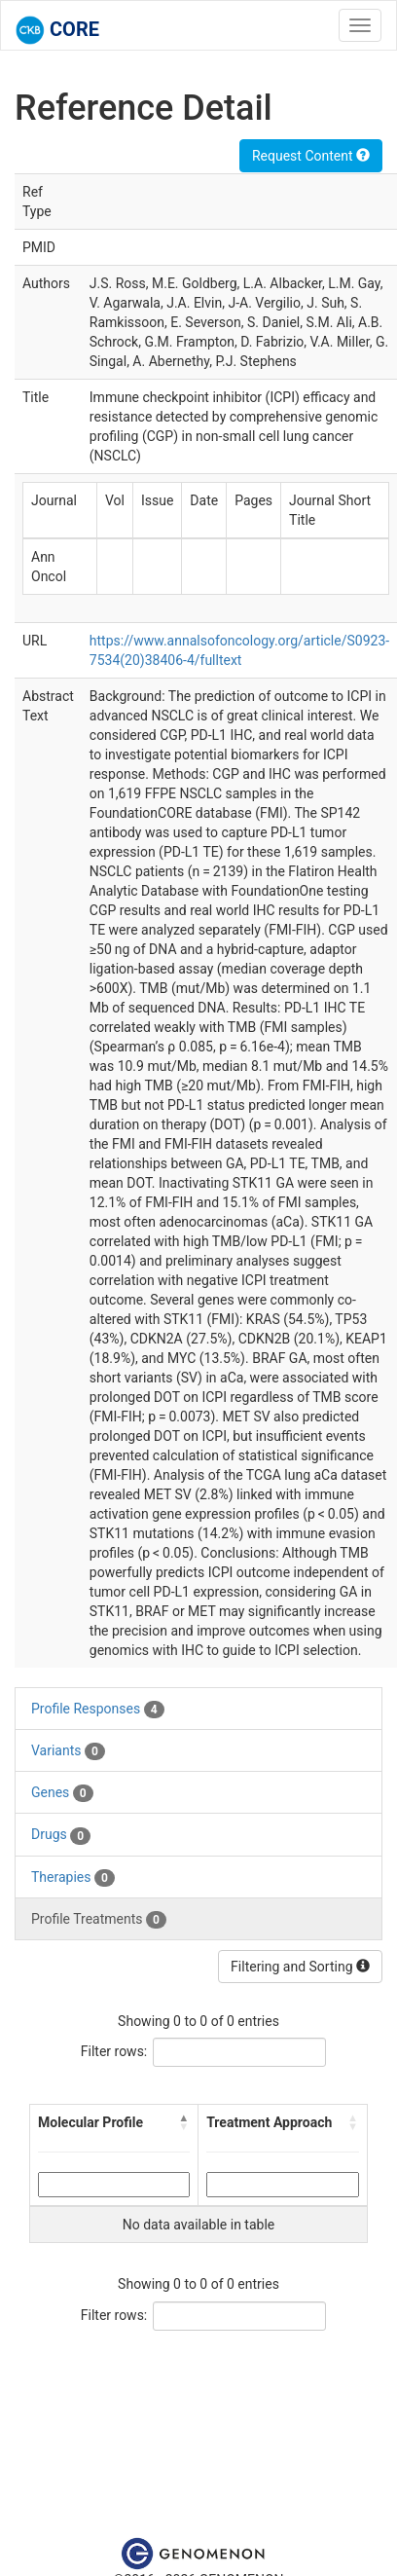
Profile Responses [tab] (97, 1709)
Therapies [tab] (73, 1878)
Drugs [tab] (60, 1835)
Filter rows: (114, 2051)
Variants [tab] (68, 1751)
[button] (184, 2122)
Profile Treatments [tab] (98, 1920)
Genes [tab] (62, 1793)
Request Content (311, 156)
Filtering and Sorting (300, 1966)
